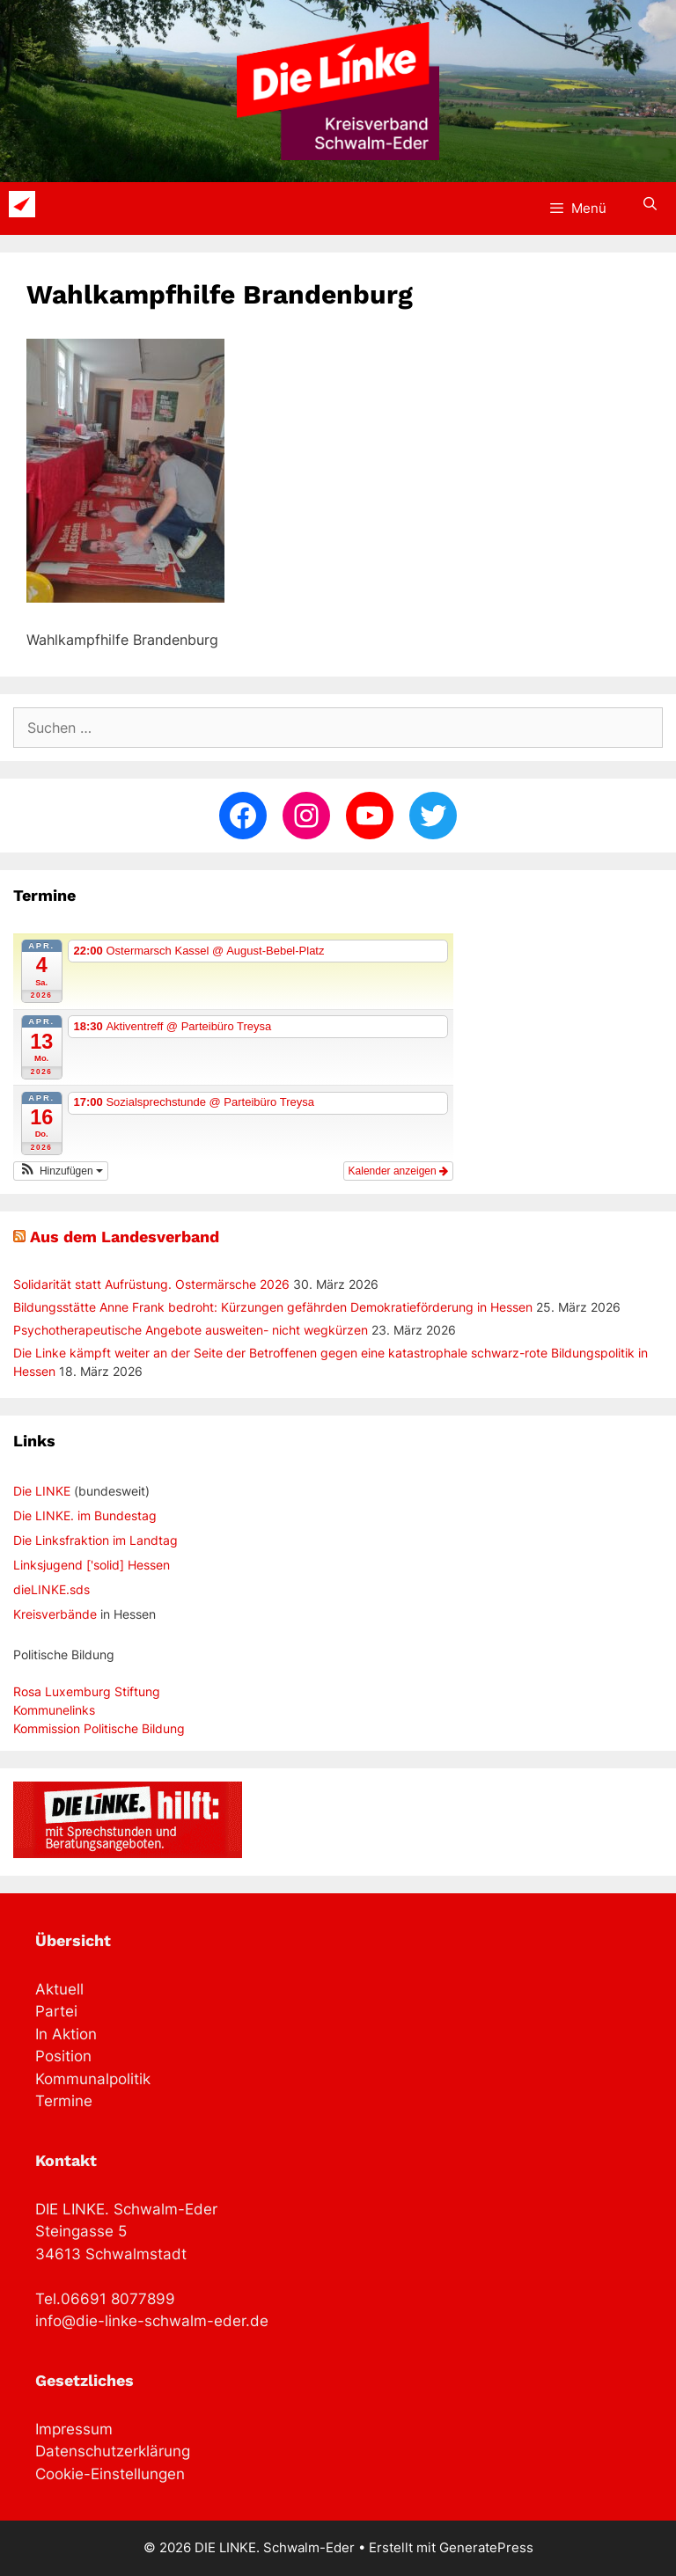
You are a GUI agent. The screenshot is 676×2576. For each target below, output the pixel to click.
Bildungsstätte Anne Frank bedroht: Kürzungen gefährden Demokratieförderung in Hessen (273, 1306)
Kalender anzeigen (398, 1171)
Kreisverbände (55, 1613)
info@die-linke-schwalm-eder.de (151, 2321)
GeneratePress (486, 2547)
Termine (63, 2101)
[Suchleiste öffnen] (650, 204)
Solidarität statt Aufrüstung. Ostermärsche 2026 (151, 1284)
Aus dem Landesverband (124, 1236)
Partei (56, 2011)
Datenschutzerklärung (112, 2451)
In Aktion (66, 2034)
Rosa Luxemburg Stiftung (86, 1691)
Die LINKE (41, 1490)
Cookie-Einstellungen (110, 2474)
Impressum (74, 2429)
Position (63, 2056)
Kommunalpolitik (93, 2079)
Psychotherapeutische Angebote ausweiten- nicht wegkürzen (190, 1329)
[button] (60, 1171)
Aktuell (59, 1989)
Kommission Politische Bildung (99, 1728)
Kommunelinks (54, 1709)
